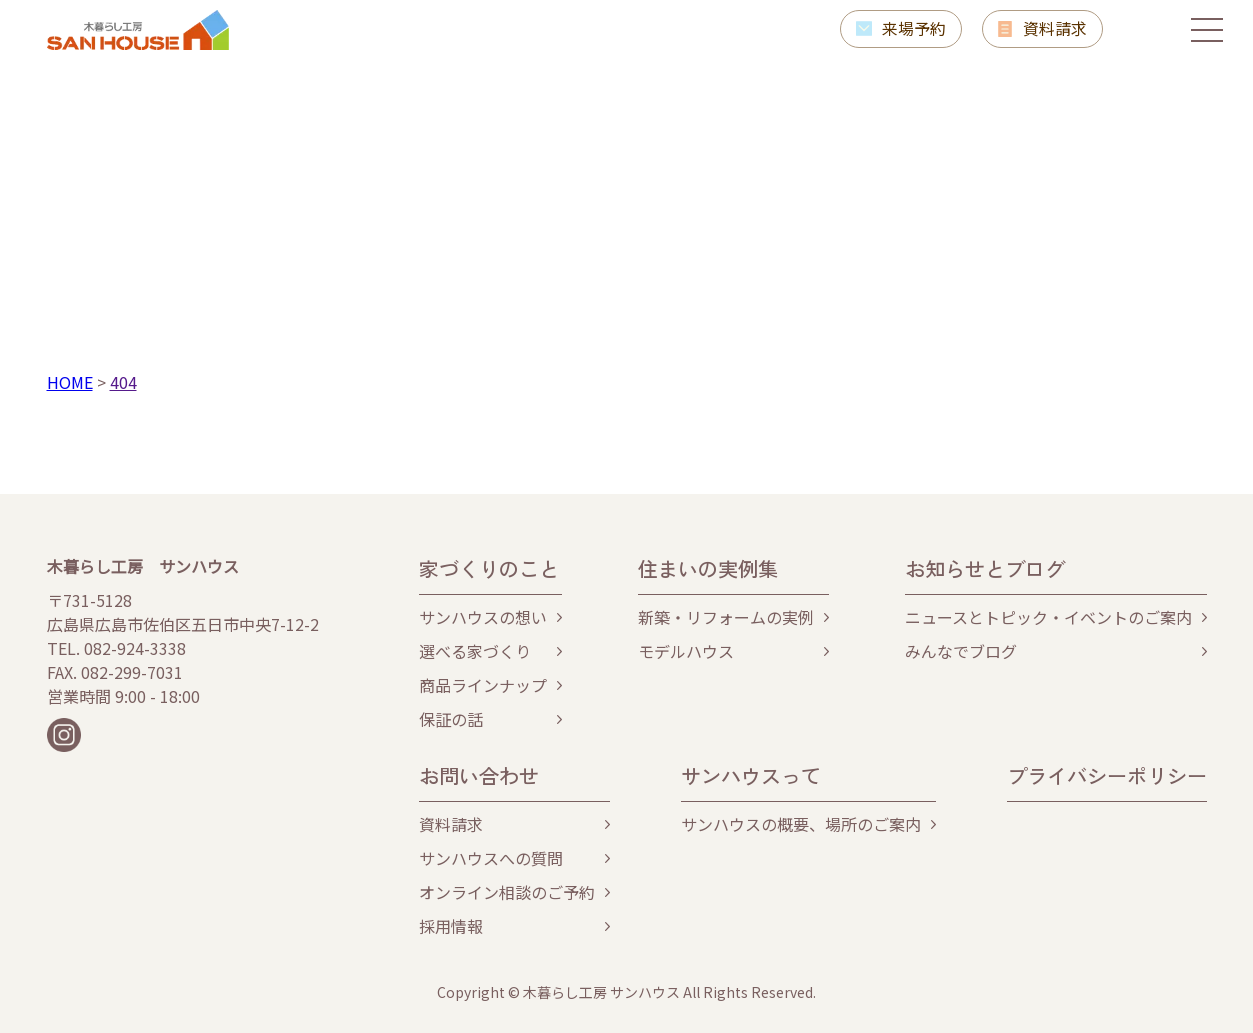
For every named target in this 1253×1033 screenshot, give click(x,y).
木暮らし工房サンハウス (138, 30)
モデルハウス (686, 651)
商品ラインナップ (483, 685)
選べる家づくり (475, 651)
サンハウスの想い (483, 617)
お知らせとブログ (985, 568)
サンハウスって (751, 775)
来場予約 (913, 29)
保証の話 (451, 719)
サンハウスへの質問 (491, 858)
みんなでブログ (961, 651)
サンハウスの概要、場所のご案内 (801, 824)
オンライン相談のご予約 (507, 892)
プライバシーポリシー (1107, 775)
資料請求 (1055, 29)
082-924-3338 (135, 648)
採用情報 (451, 926)
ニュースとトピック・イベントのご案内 (1048, 617)
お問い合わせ (479, 775)
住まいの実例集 (708, 568)
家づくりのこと (489, 568)
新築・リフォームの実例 (726, 617)
